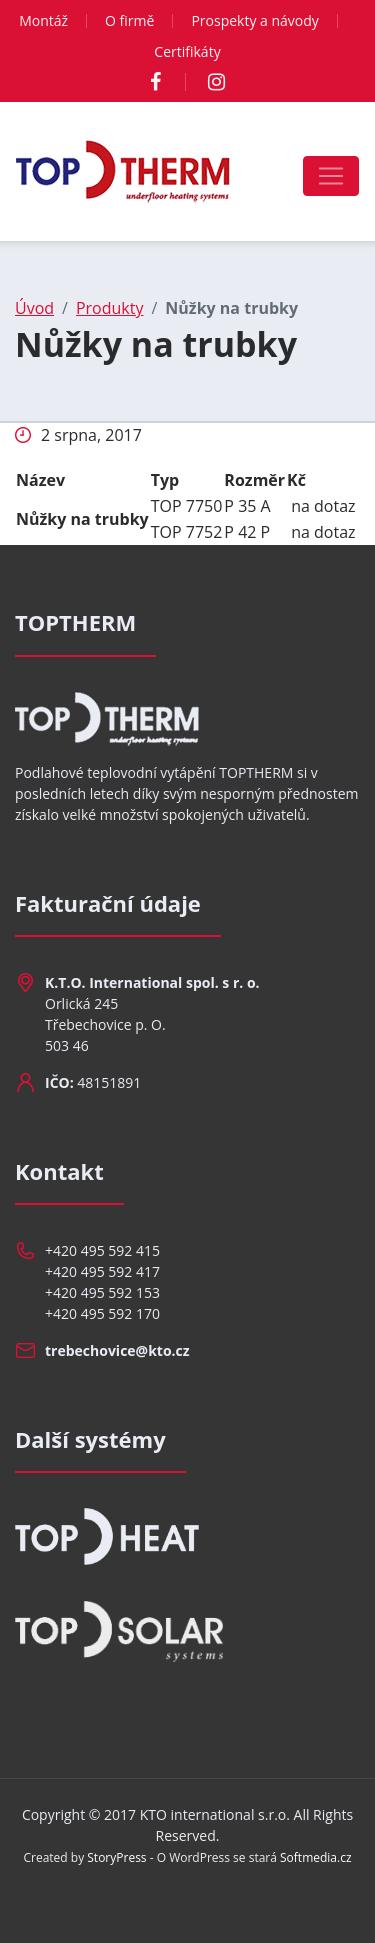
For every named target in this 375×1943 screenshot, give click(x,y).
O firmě (129, 20)
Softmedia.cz (316, 1857)
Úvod (34, 308)
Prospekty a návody (254, 20)
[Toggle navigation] (331, 176)
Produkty (110, 308)
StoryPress (116, 1857)
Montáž (43, 20)
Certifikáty (187, 51)
